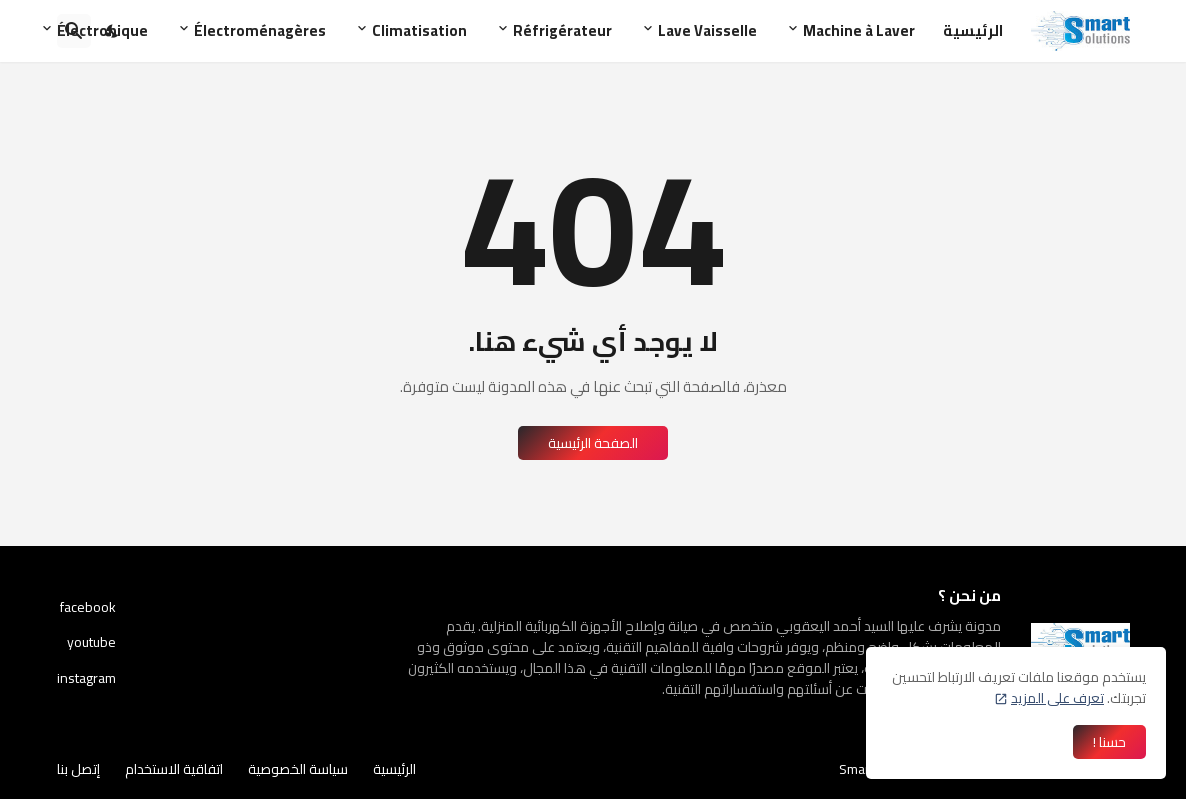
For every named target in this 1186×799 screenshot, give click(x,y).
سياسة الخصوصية (298, 769)
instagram (86, 677)
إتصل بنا (78, 769)
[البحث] (74, 31)
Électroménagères (260, 30)
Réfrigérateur (562, 30)
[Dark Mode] (113, 31)
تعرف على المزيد (1057, 698)
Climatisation (419, 30)
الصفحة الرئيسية (593, 443)
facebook (88, 609)
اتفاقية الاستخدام (174, 769)
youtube (91, 642)
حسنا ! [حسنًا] (1109, 742)
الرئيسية (973, 30)
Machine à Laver (859, 30)
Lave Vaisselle (707, 30)
